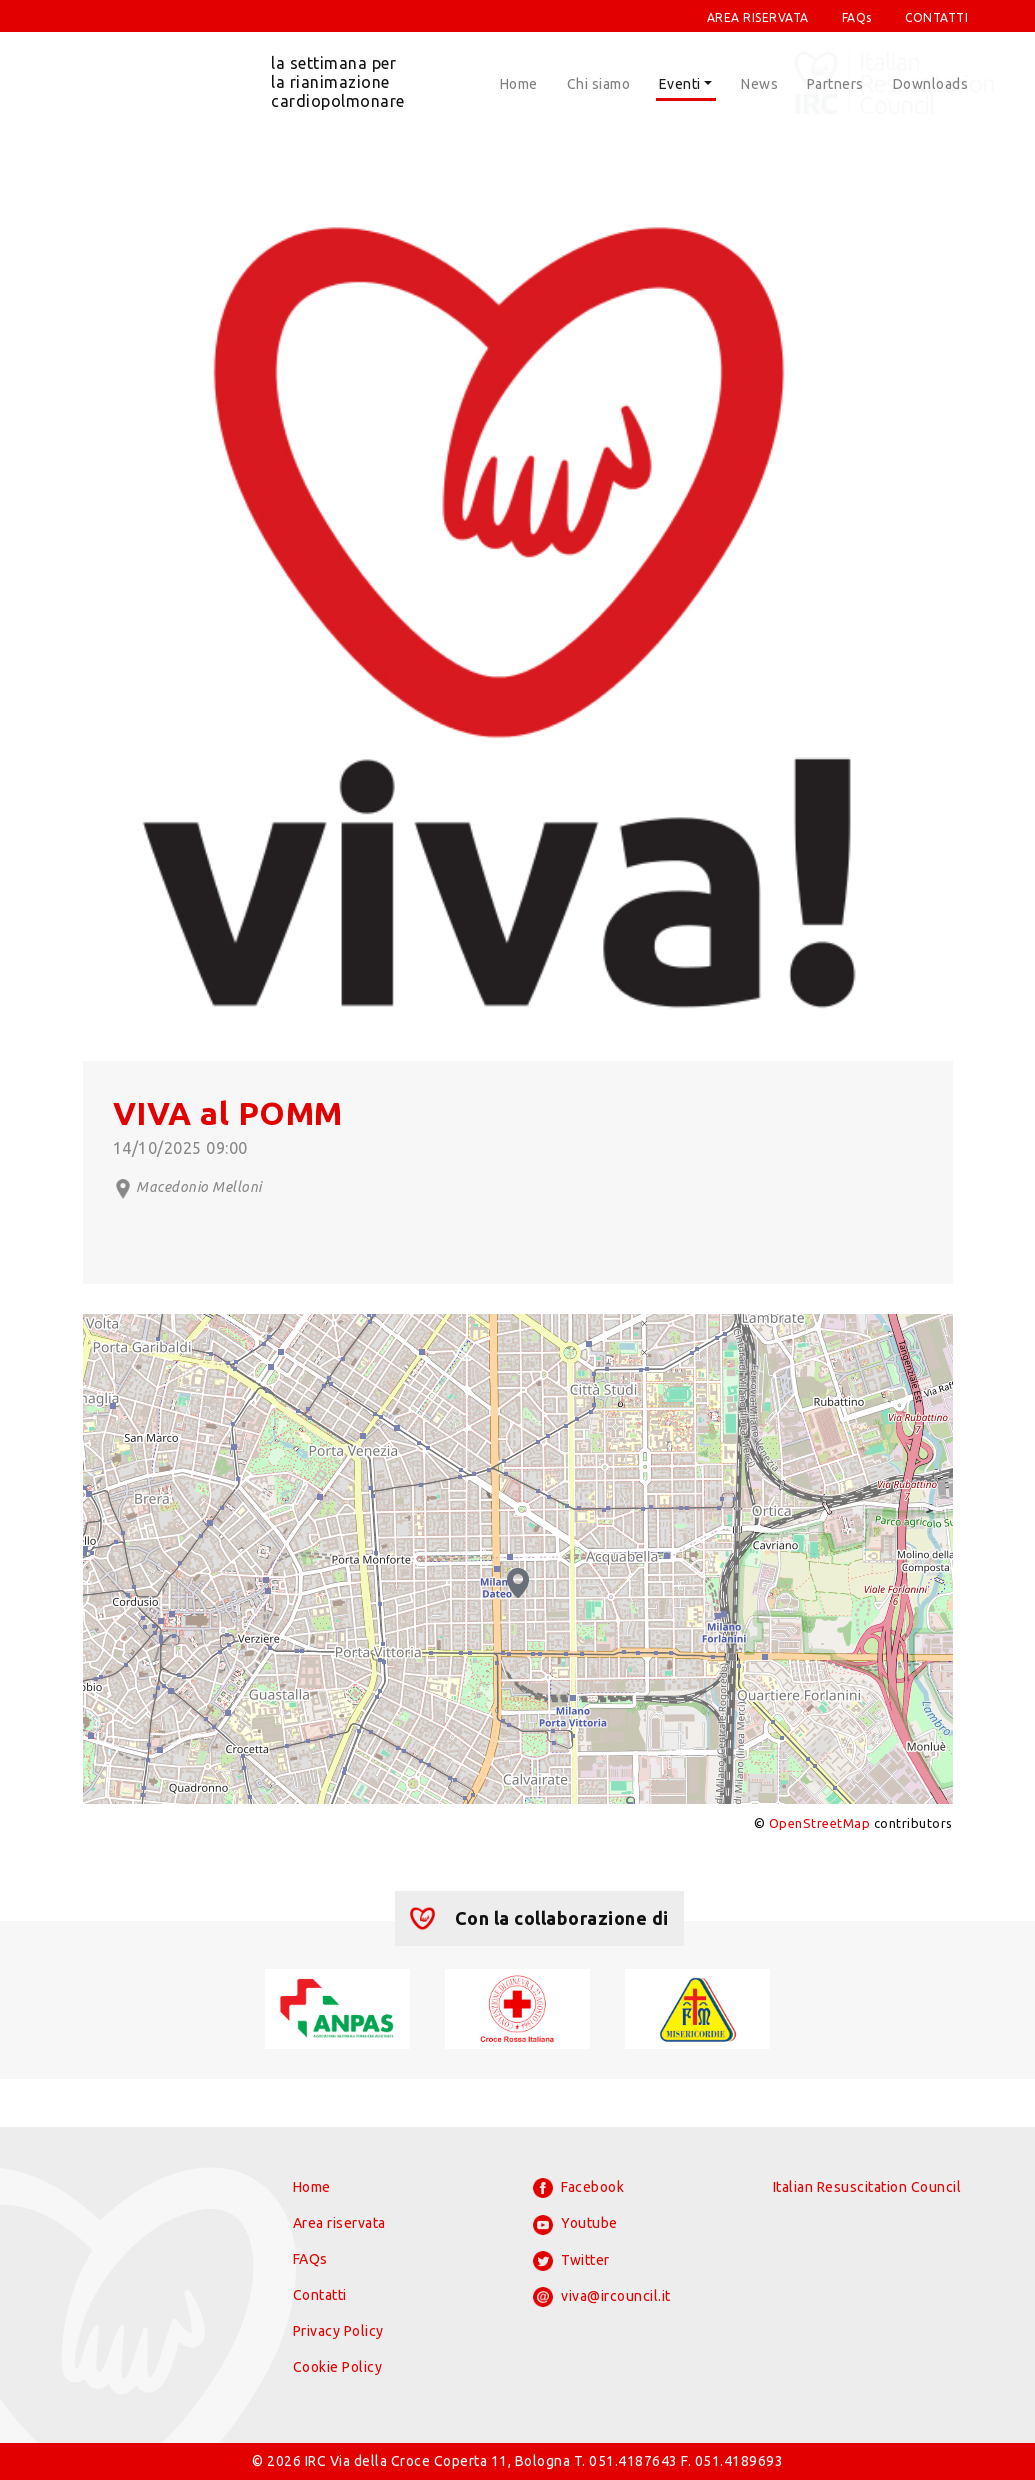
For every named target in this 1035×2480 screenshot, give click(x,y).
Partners (835, 84)
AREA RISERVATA (758, 17)
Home (519, 84)
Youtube (575, 2225)
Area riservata (339, 2223)
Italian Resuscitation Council (867, 2187)
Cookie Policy (338, 2367)
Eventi (680, 84)
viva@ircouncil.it (602, 2297)
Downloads (931, 84)
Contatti (320, 2295)
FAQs (857, 17)
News (759, 84)
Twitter (571, 2261)
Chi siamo (599, 84)
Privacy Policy (338, 2331)
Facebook (579, 2188)
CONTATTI (936, 17)
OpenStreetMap (820, 1823)
